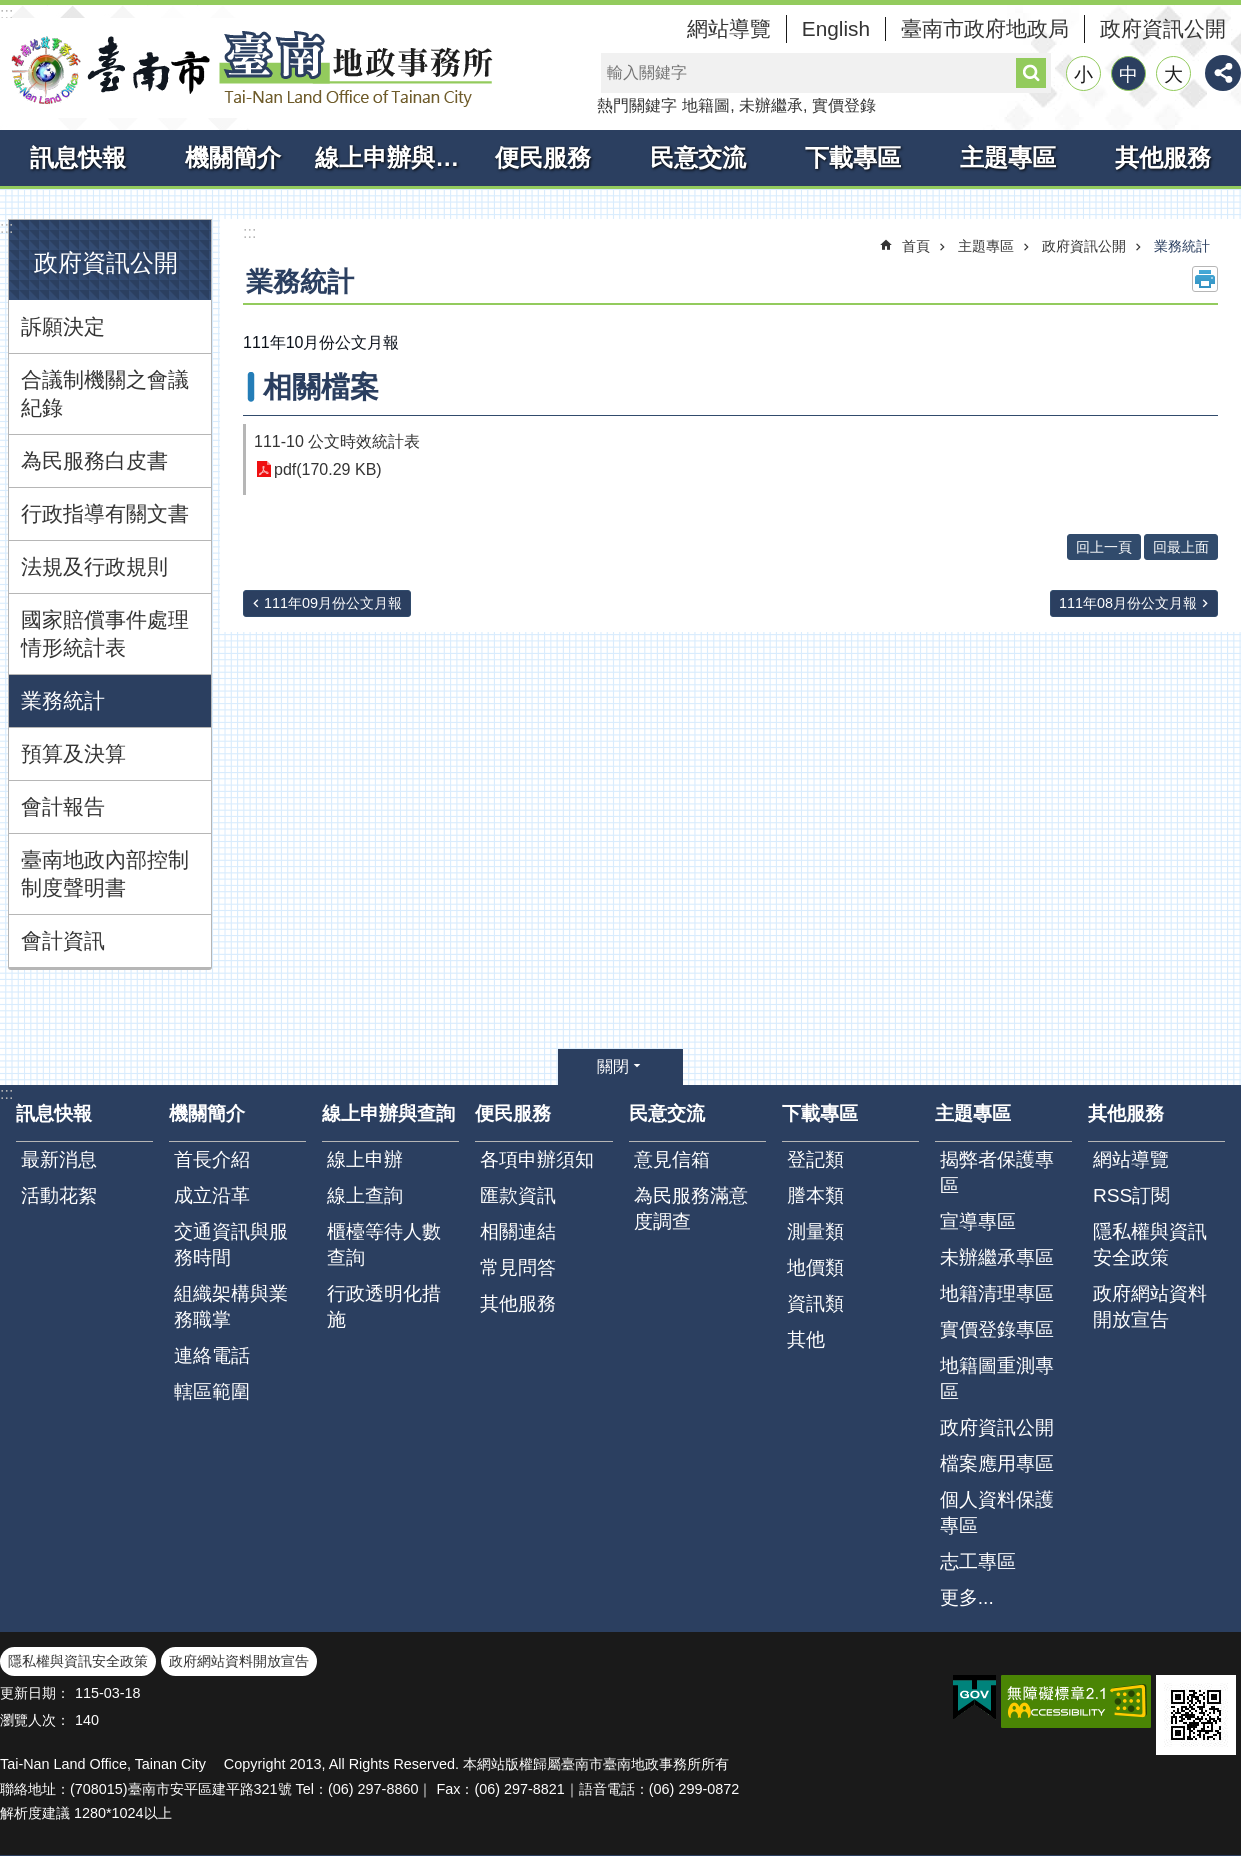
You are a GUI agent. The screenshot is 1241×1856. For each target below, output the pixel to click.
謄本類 (815, 1195)
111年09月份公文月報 (333, 603)
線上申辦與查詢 (390, 157)
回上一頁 (1104, 547)
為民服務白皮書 (94, 460)
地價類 (815, 1267)
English (836, 28)
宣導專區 (978, 1221)
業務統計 (63, 700)
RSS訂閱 (1131, 1195)
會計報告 (63, 806)
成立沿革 (212, 1195)
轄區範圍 (212, 1391)
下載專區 (853, 157)
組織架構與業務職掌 (231, 1306)
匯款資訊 (518, 1195)
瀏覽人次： (35, 1720)
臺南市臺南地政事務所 (250, 68)
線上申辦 (365, 1159)
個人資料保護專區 (997, 1512)
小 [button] (1083, 74)
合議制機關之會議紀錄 (105, 393)
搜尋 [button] (1031, 73)
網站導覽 (729, 28)
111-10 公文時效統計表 (337, 441)
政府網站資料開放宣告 (1150, 1306)
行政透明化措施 (384, 1306)
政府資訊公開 (1163, 28)
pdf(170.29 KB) (328, 469)
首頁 (916, 246)
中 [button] (1128, 74)
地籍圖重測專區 (997, 1378)
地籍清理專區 (997, 1293)
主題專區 (1008, 157)
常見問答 (518, 1267)
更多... (967, 1597)
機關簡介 (233, 157)
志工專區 (978, 1561)
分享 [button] (1223, 73)
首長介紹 (212, 1159)
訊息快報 (78, 157)
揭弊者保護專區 (997, 1172)
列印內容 (1205, 279)
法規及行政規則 (94, 566)
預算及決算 (73, 753)
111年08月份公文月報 (1128, 603)
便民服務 (543, 157)
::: (6, 13)
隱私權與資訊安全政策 (1150, 1244)
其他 (806, 1339)
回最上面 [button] (1181, 547)
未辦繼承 (771, 105)
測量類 (815, 1231)
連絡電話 (212, 1355)
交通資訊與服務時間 (231, 1244)
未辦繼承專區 (997, 1257)
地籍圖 (706, 105)
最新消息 (59, 1159)
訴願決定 (63, 326)
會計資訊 (63, 940)
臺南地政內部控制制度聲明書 (105, 873)
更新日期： (35, 1693)
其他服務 (1163, 157)
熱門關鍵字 (637, 105)
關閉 (613, 1066)
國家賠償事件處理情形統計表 (105, 633)
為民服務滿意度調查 (691, 1208)
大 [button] (1173, 74)
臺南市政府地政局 (985, 28)
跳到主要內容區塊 (10, 10)
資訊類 (815, 1303)
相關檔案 (321, 387)
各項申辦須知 (537, 1159)
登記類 (815, 1159)
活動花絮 (59, 1195)
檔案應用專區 (997, 1463)
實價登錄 (844, 105)
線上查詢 (365, 1195)
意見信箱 (672, 1159)
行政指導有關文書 (105, 513)
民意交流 (698, 157)
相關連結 (518, 1231)
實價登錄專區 (997, 1329)
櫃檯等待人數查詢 (384, 1244)
